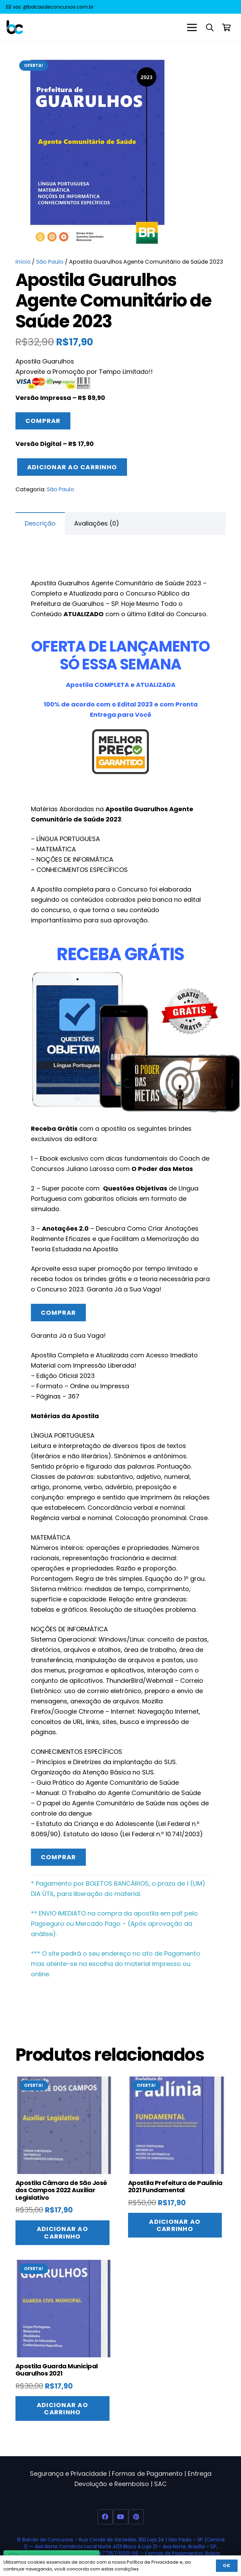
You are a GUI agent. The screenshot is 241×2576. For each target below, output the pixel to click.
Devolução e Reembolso (111, 2484)
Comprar (43, 420)
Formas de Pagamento (147, 2473)
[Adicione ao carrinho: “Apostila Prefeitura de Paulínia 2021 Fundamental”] (175, 2225)
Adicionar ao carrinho (72, 467)
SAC (160, 2484)
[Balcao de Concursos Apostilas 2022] (14, 27)
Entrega (199, 2473)
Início (23, 262)
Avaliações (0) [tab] (96, 523)
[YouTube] (120, 2517)
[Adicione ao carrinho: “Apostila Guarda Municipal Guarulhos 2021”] (62, 2408)
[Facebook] (105, 2517)
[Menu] (192, 27)
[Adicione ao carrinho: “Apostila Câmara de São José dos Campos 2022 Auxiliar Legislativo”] (62, 2232)
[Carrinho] (226, 27)
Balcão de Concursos (47, 2539)
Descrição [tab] (40, 523)
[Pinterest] (136, 2517)
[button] (210, 27)
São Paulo (50, 262)
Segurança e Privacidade (68, 2473)
